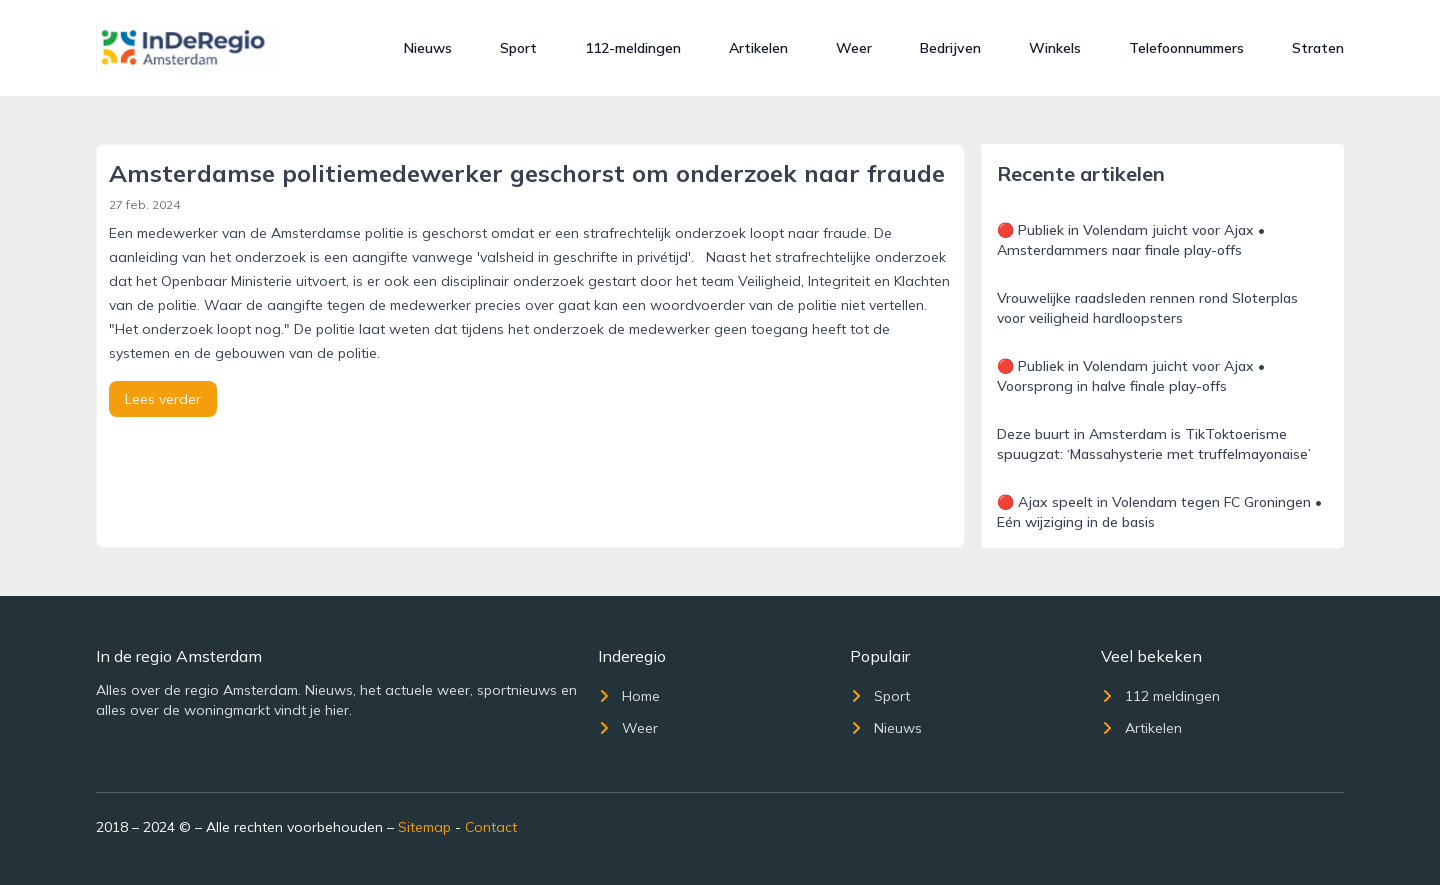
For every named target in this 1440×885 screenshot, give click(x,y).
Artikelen (758, 48)
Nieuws (428, 48)
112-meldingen (633, 48)
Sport (518, 48)
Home (629, 696)
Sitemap (424, 827)
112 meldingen (1160, 696)
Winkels (1055, 48)
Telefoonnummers (1186, 48)
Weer (854, 48)
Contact (491, 827)
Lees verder (163, 399)
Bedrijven (950, 48)
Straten (1318, 48)
